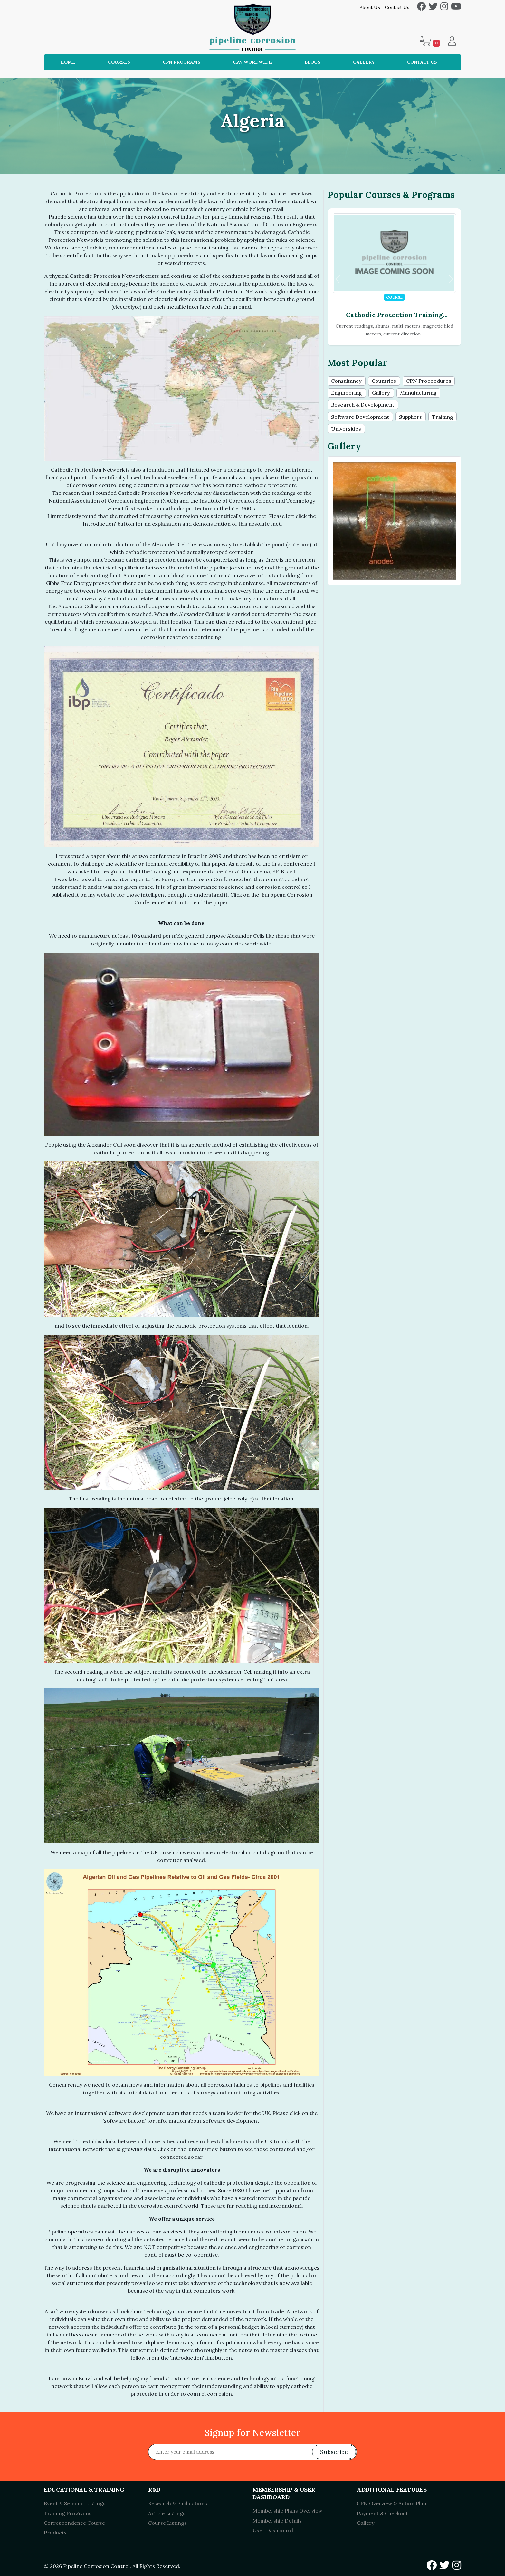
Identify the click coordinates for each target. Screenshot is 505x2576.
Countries (384, 381)
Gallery (364, 62)
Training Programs (67, 2513)
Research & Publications (177, 2503)
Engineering (346, 393)
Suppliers (410, 417)
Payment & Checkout (382, 2513)
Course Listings (167, 2523)
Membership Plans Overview (287, 2510)
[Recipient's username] (252, 2452)
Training (442, 417)
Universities (346, 429)
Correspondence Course (74, 2523)
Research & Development (362, 405)
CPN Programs (181, 62)
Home (67, 62)
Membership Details (277, 2520)
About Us (370, 7)
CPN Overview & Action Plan (391, 2503)
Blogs (312, 62)
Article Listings (167, 2513)
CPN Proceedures (428, 381)
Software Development (360, 417)
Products (55, 2532)
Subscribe (334, 2452)
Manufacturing (418, 393)
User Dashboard (272, 2530)
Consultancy (346, 381)
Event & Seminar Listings (75, 2503)
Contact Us (397, 7)
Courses (119, 62)
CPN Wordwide (252, 62)
